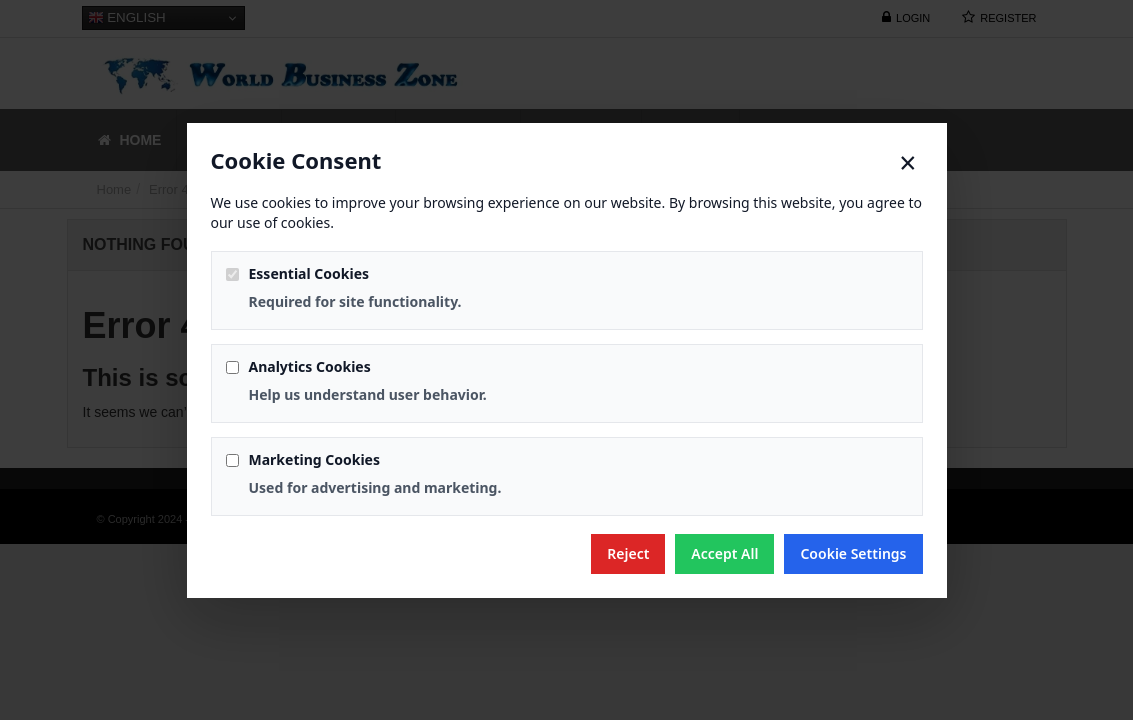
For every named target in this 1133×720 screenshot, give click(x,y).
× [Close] (907, 163)
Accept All (724, 553)
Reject (628, 553)
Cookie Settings (853, 553)
